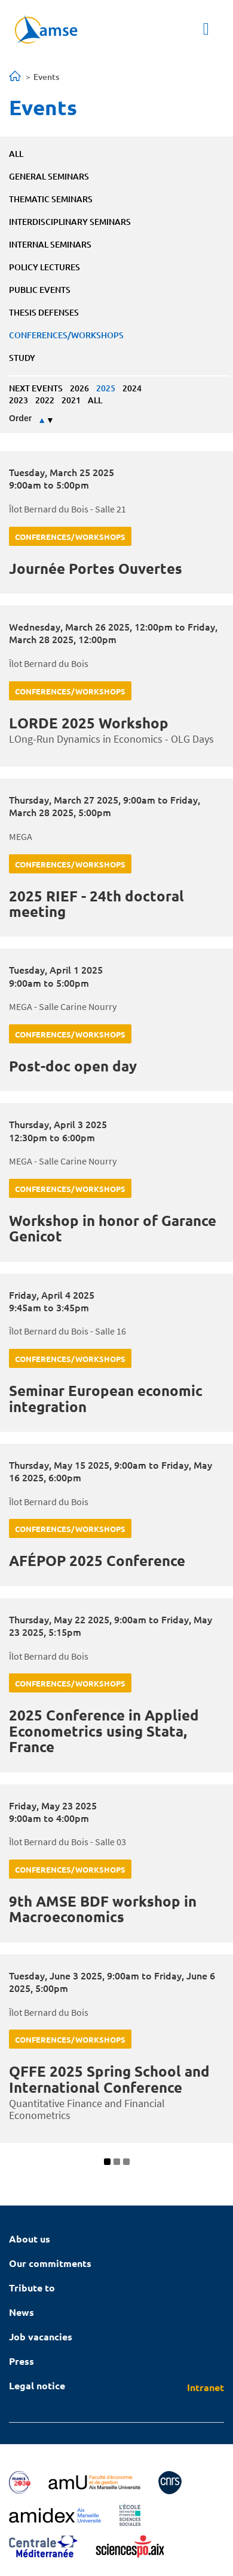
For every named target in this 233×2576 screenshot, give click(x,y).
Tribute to (32, 2287)
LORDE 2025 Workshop (88, 723)
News (21, 2312)
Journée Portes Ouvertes (95, 568)
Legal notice (37, 2385)
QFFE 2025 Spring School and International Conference (109, 2079)
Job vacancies (40, 2336)
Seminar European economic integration (106, 1398)
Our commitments (50, 2263)
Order (20, 418)
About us (29, 2238)
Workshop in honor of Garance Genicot (112, 1228)
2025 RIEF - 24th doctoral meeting (96, 904)
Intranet (205, 2387)
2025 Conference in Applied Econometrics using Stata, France (104, 1731)
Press (21, 2361)
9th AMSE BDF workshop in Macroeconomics (103, 1909)
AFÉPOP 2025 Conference (97, 1560)
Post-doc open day (73, 1066)
